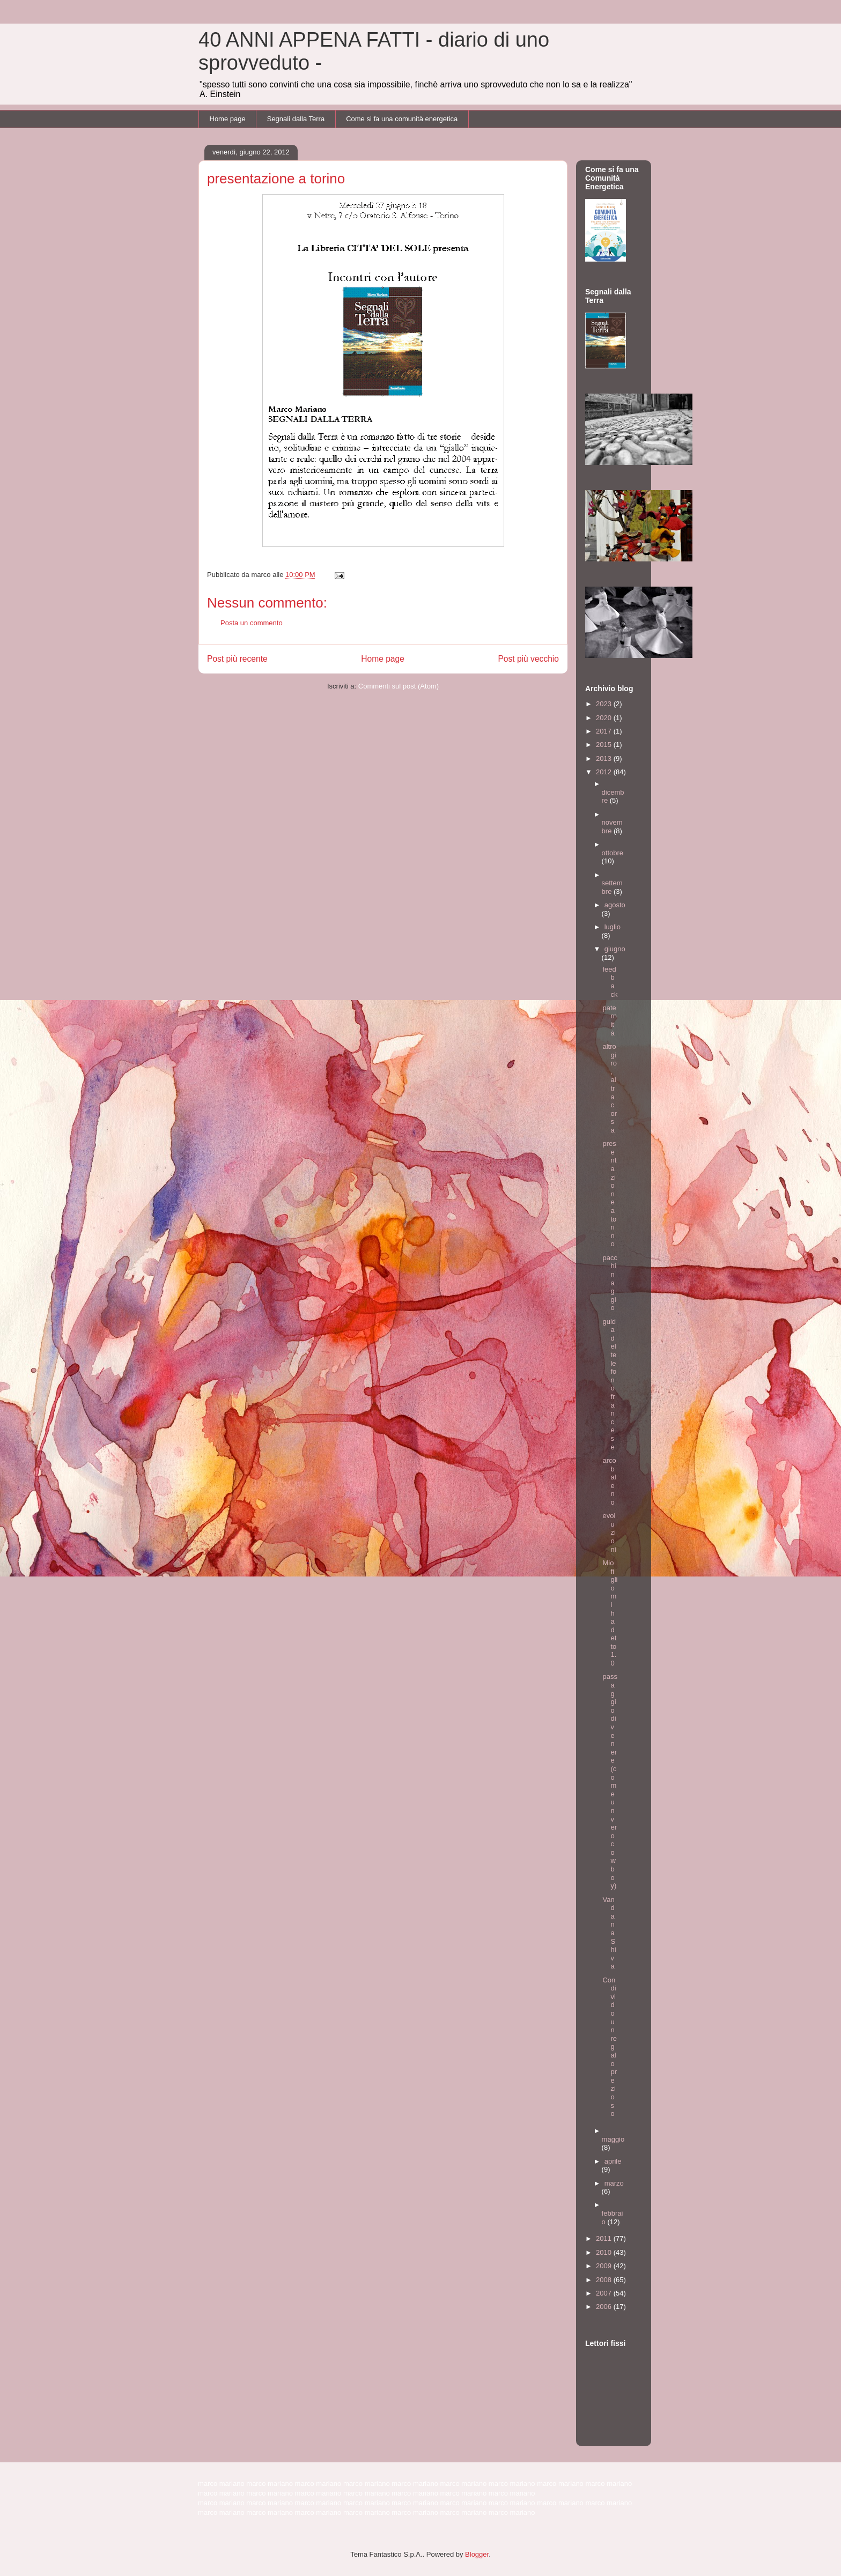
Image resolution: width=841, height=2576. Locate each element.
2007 (605, 2293)
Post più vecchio (528, 658)
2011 (605, 2238)
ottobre (612, 853)
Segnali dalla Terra (295, 119)
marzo (614, 2183)
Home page (228, 119)
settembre (612, 887)
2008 (605, 2280)
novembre (612, 826)
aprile (613, 2161)
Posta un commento (251, 623)
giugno (614, 949)
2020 (605, 718)
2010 (605, 2252)
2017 (605, 731)
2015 (605, 745)
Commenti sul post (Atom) (398, 686)
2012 (605, 772)
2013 (605, 758)
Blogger (477, 2554)
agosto (614, 905)
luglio (612, 927)
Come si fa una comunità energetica (402, 119)
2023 (605, 704)
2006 (605, 2307)
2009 (605, 2266)
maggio (613, 2139)
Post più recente (237, 658)
